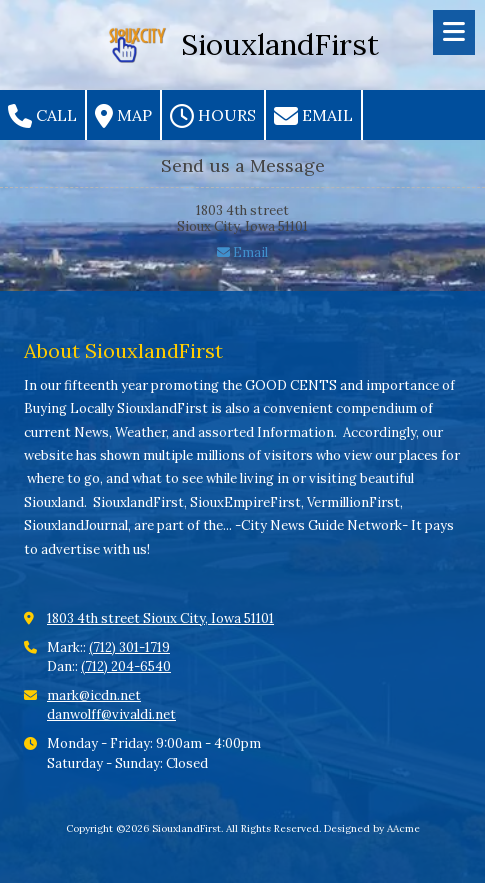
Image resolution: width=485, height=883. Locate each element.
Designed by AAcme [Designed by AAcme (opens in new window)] (372, 828)
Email (313, 116)
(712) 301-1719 (129, 647)
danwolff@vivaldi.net (111, 714)
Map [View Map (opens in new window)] (123, 116)
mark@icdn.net (94, 695)
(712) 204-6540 (126, 666)
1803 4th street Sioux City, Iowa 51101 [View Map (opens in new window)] (160, 618)
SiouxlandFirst (280, 44)
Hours (213, 116)
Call (42, 116)
